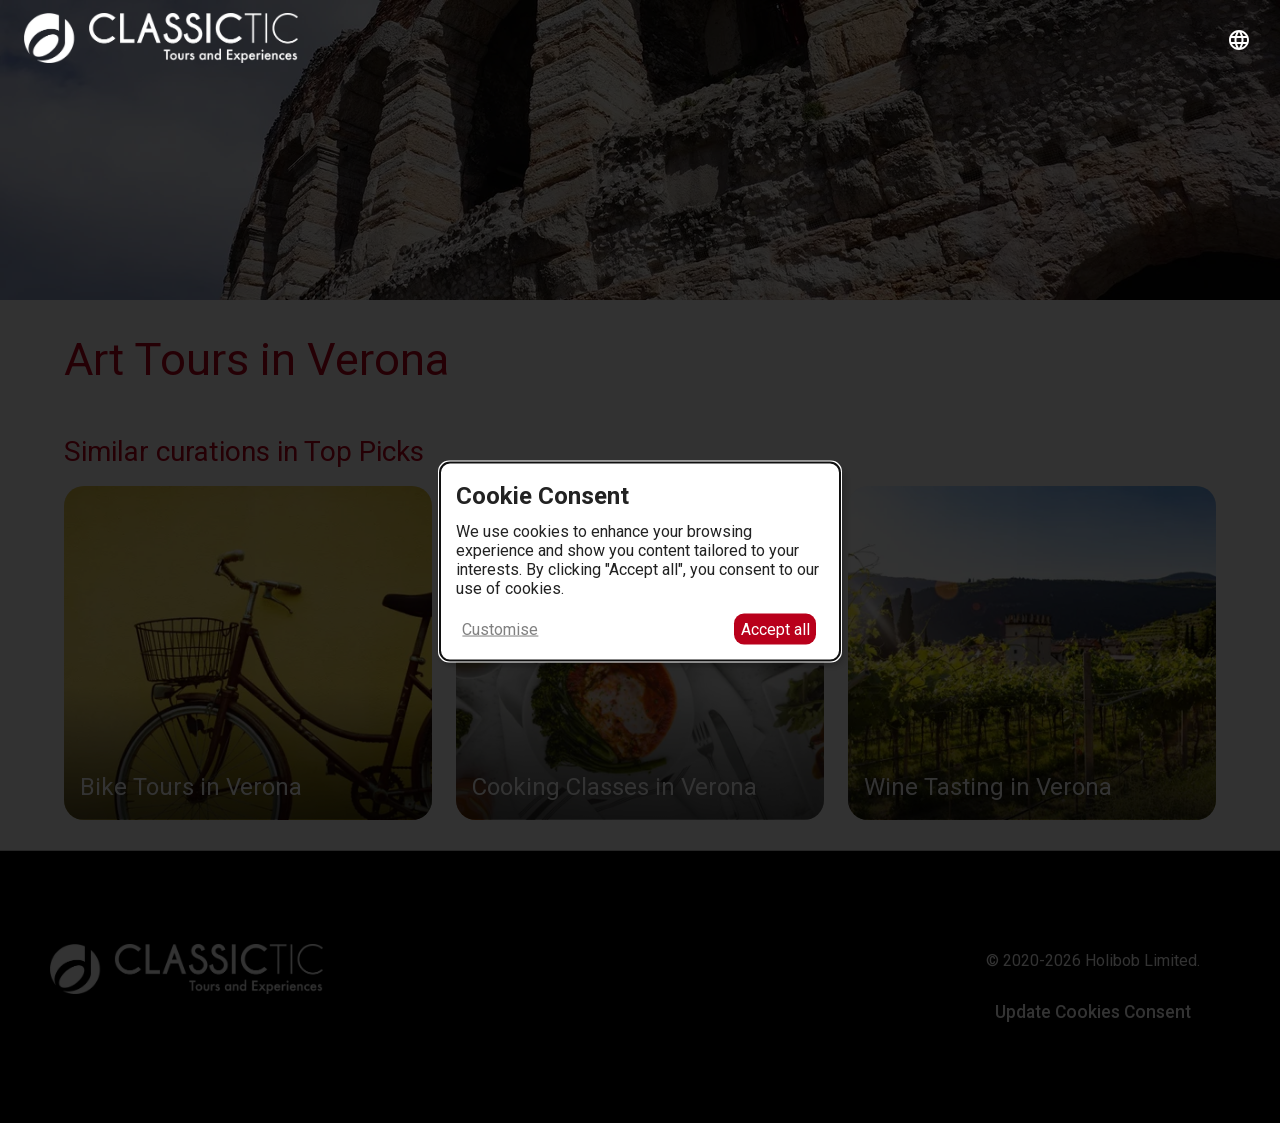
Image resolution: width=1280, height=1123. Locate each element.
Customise (500, 629)
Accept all (775, 629)
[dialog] (640, 561)
